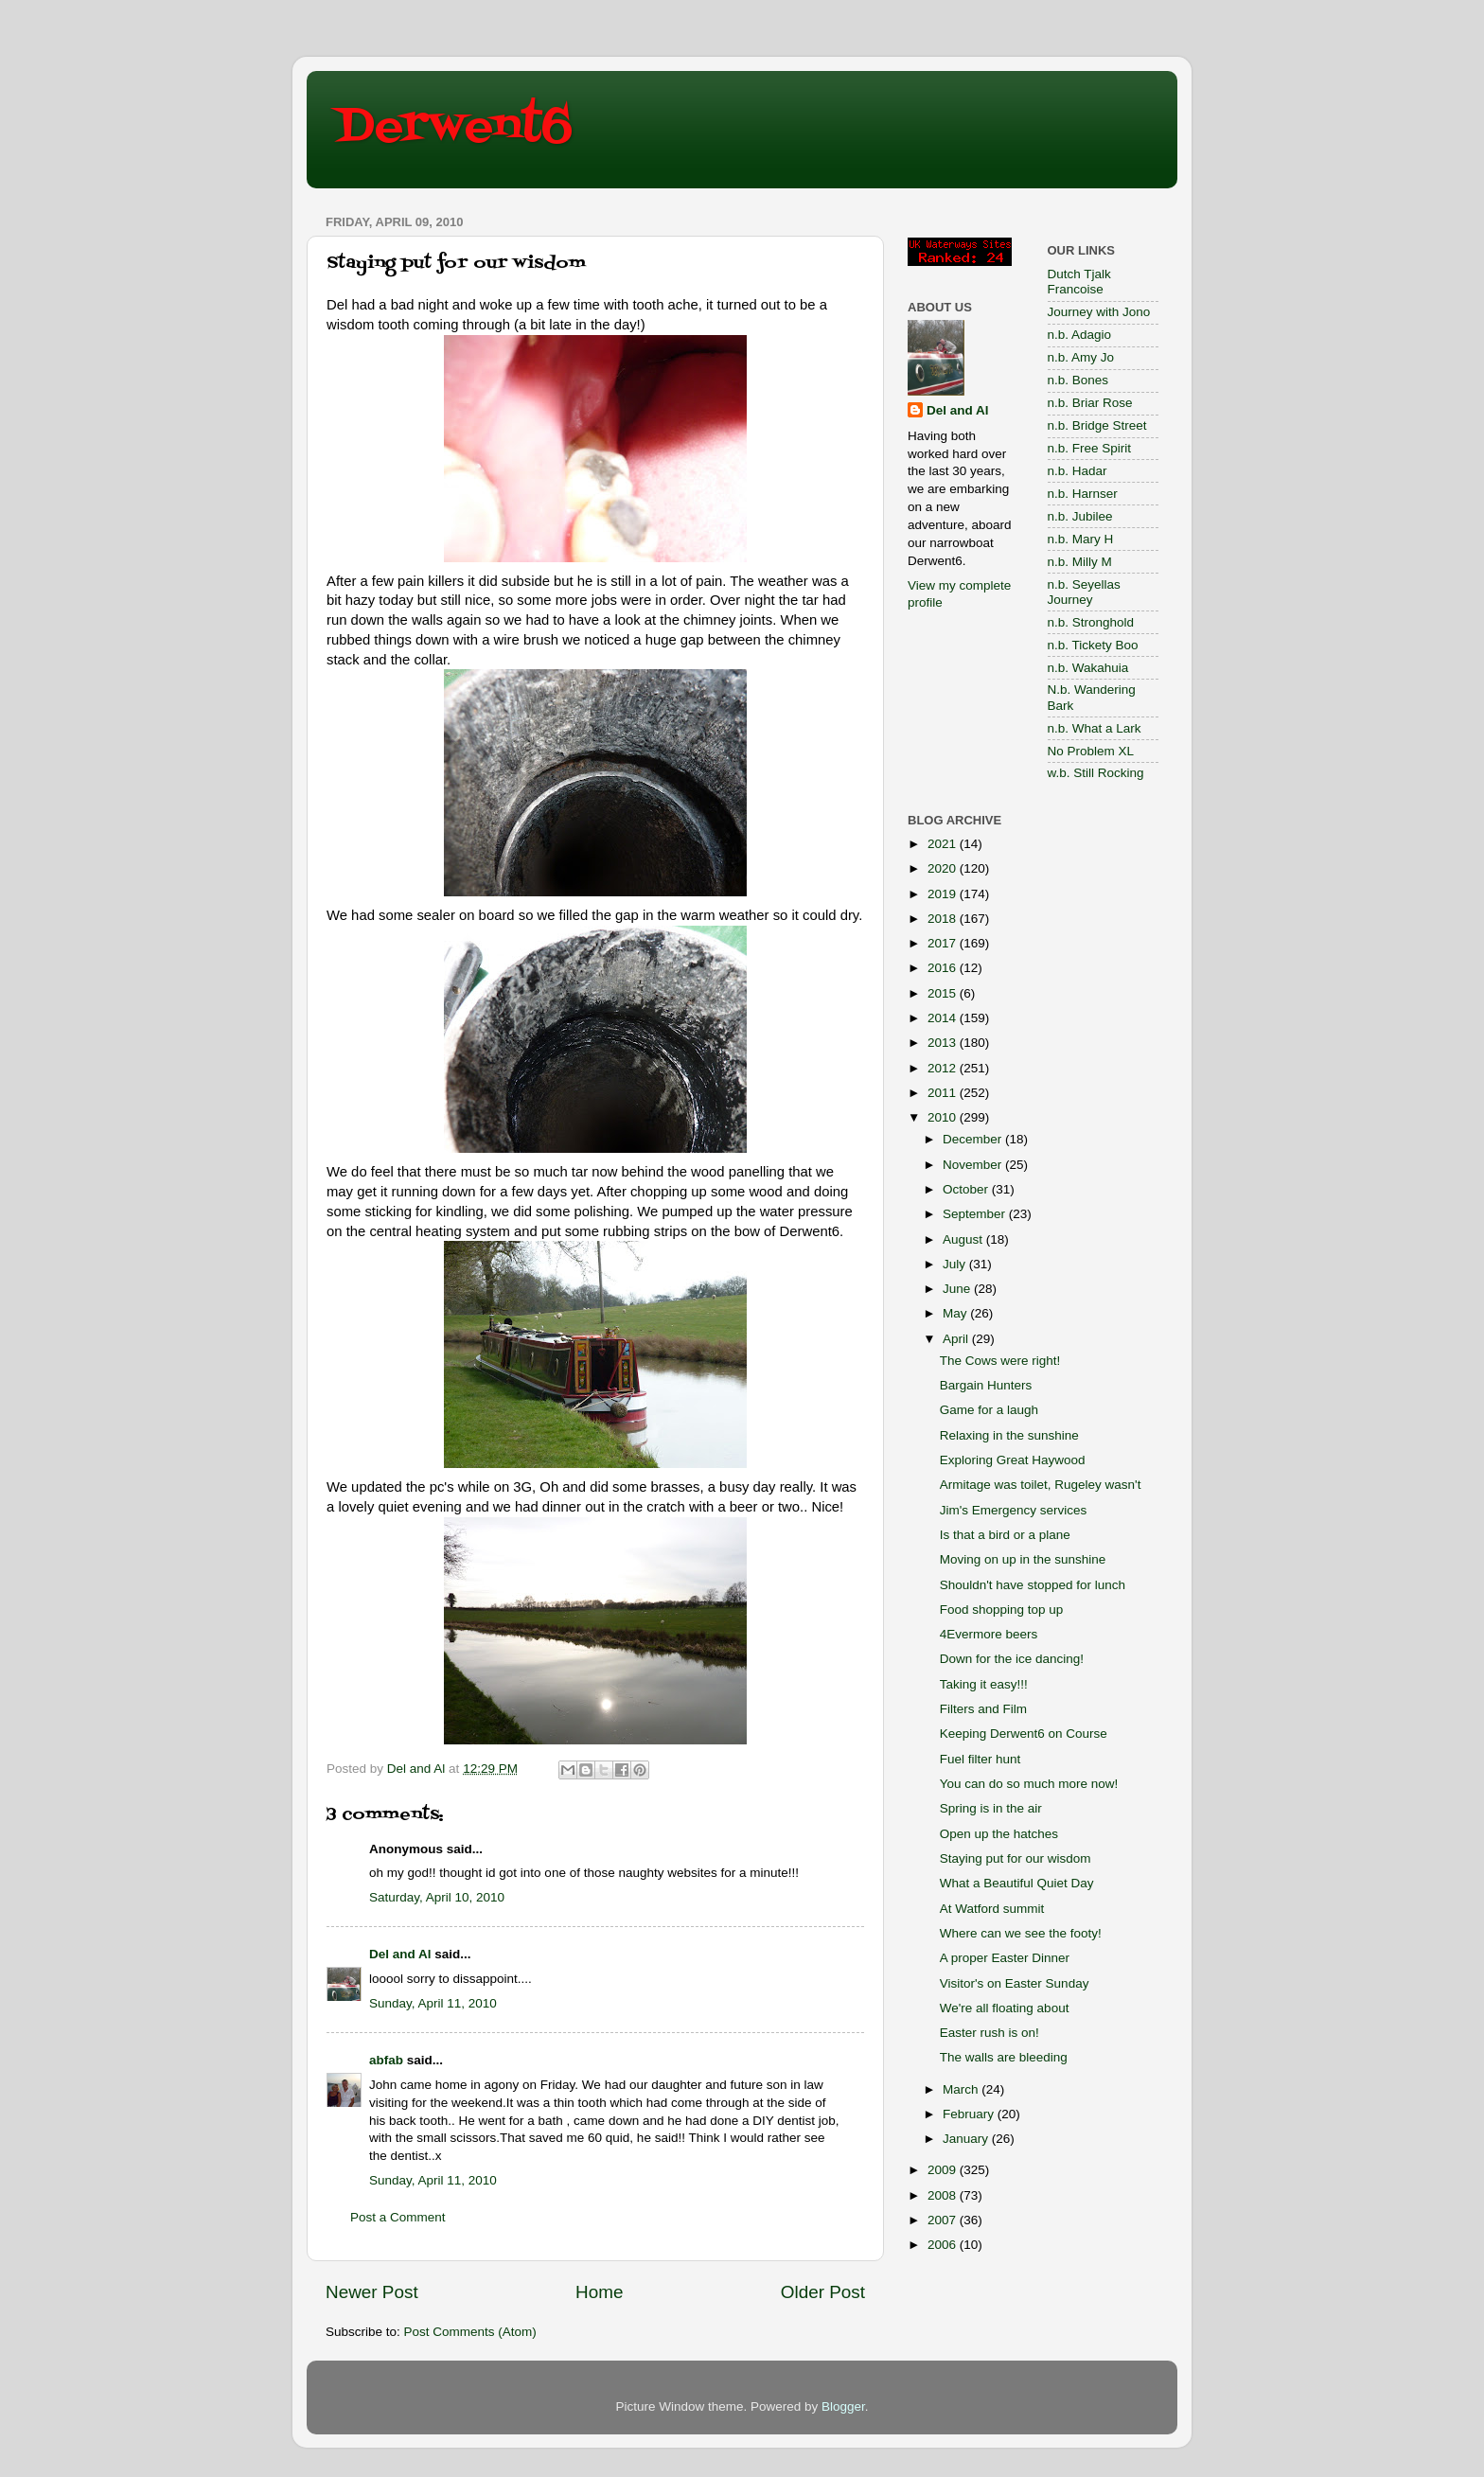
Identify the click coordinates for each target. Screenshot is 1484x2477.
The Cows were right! (1000, 1361)
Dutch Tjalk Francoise (1079, 281)
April (957, 1339)
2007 (944, 2220)
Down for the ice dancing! (1012, 1659)
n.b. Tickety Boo (1093, 645)
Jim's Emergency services (1013, 1510)
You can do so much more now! (1029, 1784)
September (976, 1214)
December (974, 1139)
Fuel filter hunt (980, 1759)
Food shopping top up (1002, 1609)
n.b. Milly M (1080, 562)
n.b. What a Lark (1094, 728)
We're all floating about (1004, 2008)
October (967, 1189)
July (956, 1264)
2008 (944, 2195)
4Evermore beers (989, 1634)
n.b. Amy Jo (1081, 357)
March (962, 2089)
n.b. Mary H (1081, 539)
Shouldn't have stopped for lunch (1032, 1585)
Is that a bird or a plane (1005, 1535)
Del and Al (400, 1954)
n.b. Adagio (1080, 334)
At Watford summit (992, 1909)
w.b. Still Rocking (1096, 773)
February (970, 2114)
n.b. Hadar (1077, 471)
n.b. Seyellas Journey (1084, 592)
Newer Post (372, 2292)
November (974, 1165)
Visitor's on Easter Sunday (1014, 1983)
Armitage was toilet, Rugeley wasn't (1040, 1484)
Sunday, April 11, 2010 (433, 2003)
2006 (944, 2245)
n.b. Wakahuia (1088, 668)
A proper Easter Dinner (1004, 1958)
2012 (944, 1068)
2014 (944, 1018)
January (967, 2139)
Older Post (823, 2292)
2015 (944, 993)
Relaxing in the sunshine (1009, 1435)
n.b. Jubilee (1080, 516)
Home (599, 2292)
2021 (944, 844)
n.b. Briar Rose (1090, 403)
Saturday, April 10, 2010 (436, 1897)
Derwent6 (454, 128)
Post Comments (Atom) (470, 2332)
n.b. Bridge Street (1097, 425)
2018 (944, 918)
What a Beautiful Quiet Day (1017, 1883)
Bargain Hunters (986, 1385)
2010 (944, 1117)
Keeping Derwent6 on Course (1023, 1733)
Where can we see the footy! (1021, 1933)
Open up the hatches (999, 1834)
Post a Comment (398, 2217)
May (956, 1313)
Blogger (843, 2406)
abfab (386, 2060)
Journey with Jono (1099, 312)
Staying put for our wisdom (1015, 1858)
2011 (944, 1093)
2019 (944, 894)
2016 (944, 968)
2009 (944, 2170)
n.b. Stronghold (1091, 622)
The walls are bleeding (1004, 2057)
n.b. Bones (1078, 380)
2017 (944, 943)
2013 (944, 1042)
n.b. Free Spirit (1090, 448)
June (958, 1289)
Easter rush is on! (989, 2033)
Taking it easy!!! (984, 1684)
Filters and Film (983, 1709)
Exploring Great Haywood (1013, 1460)
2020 (944, 868)
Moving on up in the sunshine (1023, 1559)
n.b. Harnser (1083, 494)
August (964, 1239)
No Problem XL (1091, 751)
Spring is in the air (991, 1808)
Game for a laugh (989, 1410)
